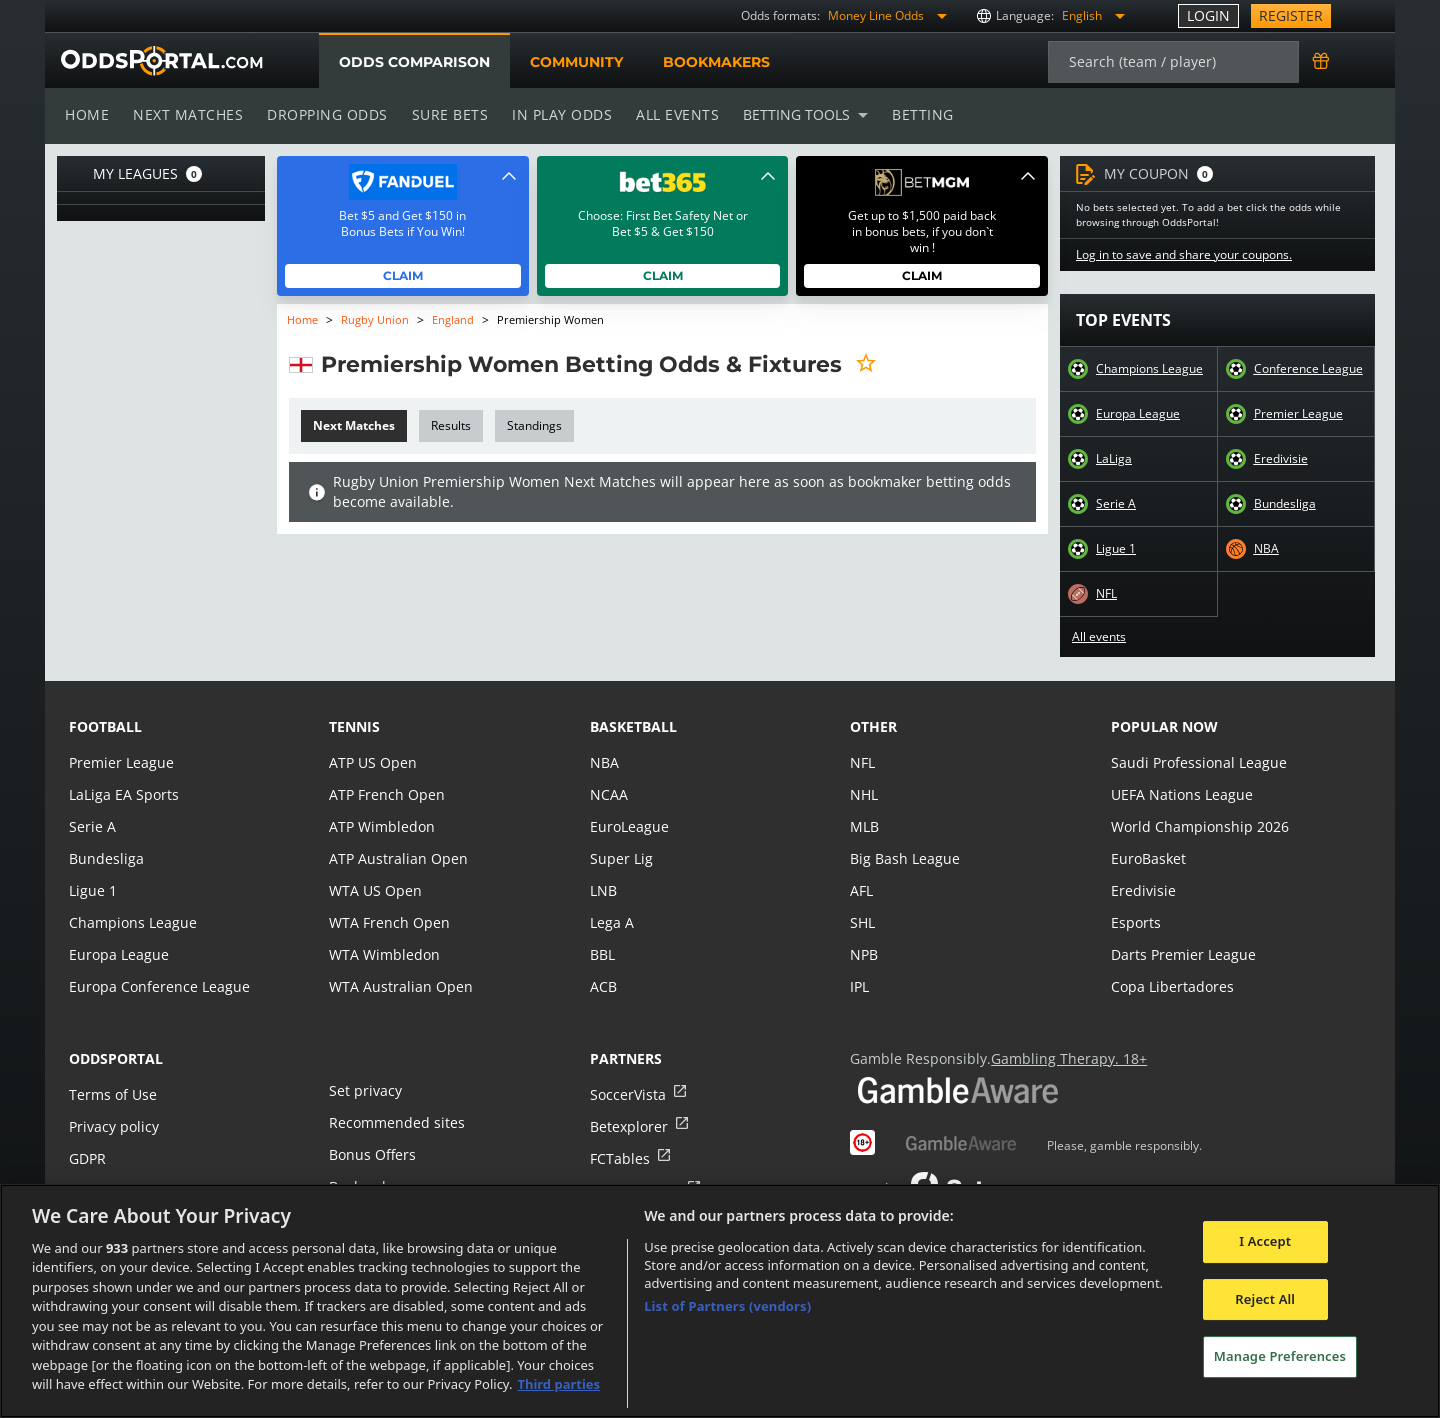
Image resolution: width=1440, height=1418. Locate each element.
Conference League (1308, 369)
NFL (1107, 594)
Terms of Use (112, 1094)
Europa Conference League (157, 986)
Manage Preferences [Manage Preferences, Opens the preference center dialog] (1280, 1356)
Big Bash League (903, 858)
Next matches (187, 114)
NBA (1266, 549)
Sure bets (445, 114)
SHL (862, 922)
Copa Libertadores (1171, 986)
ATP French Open (385, 794)
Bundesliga (1285, 504)
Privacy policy (113, 1126)
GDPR (87, 1158)
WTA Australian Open (398, 986)
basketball (633, 726)
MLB (864, 826)
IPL (860, 986)
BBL (602, 954)
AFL (861, 890)
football (105, 726)
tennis (354, 726)
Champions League (1149, 369)
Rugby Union (375, 319)
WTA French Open (387, 922)
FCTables (619, 1158)
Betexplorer (628, 1126)
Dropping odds (324, 114)
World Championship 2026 (1197, 826)
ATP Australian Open (396, 858)
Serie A (1115, 504)
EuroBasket (1148, 858)
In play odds (556, 114)
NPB (864, 954)
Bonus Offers (372, 1154)
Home (87, 114)
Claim (403, 275)
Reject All (1265, 1299)
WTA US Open (374, 890)
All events (671, 114)
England (452, 319)
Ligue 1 (1116, 549)
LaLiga (1113, 459)
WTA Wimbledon (383, 954)
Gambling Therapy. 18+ (1061, 1058)
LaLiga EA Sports (122, 794)
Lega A (611, 922)
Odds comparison (414, 62)
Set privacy (364, 1090)
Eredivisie (1280, 459)
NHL (864, 794)
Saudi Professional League (1196, 762)
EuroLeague (629, 826)
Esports (1135, 922)
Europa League (1138, 414)
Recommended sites (395, 1122)
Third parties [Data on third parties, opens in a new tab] (558, 1384)
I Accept (1265, 1241)
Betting (913, 114)
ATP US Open (372, 762)
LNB (603, 890)
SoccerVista (627, 1094)
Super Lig (620, 858)
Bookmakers (716, 62)
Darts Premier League (1182, 954)
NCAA (608, 794)
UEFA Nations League (1180, 794)
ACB (603, 986)
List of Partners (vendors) (727, 1306)
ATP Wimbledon (381, 826)
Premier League (1298, 414)
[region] (720, 1301)
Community (575, 62)
